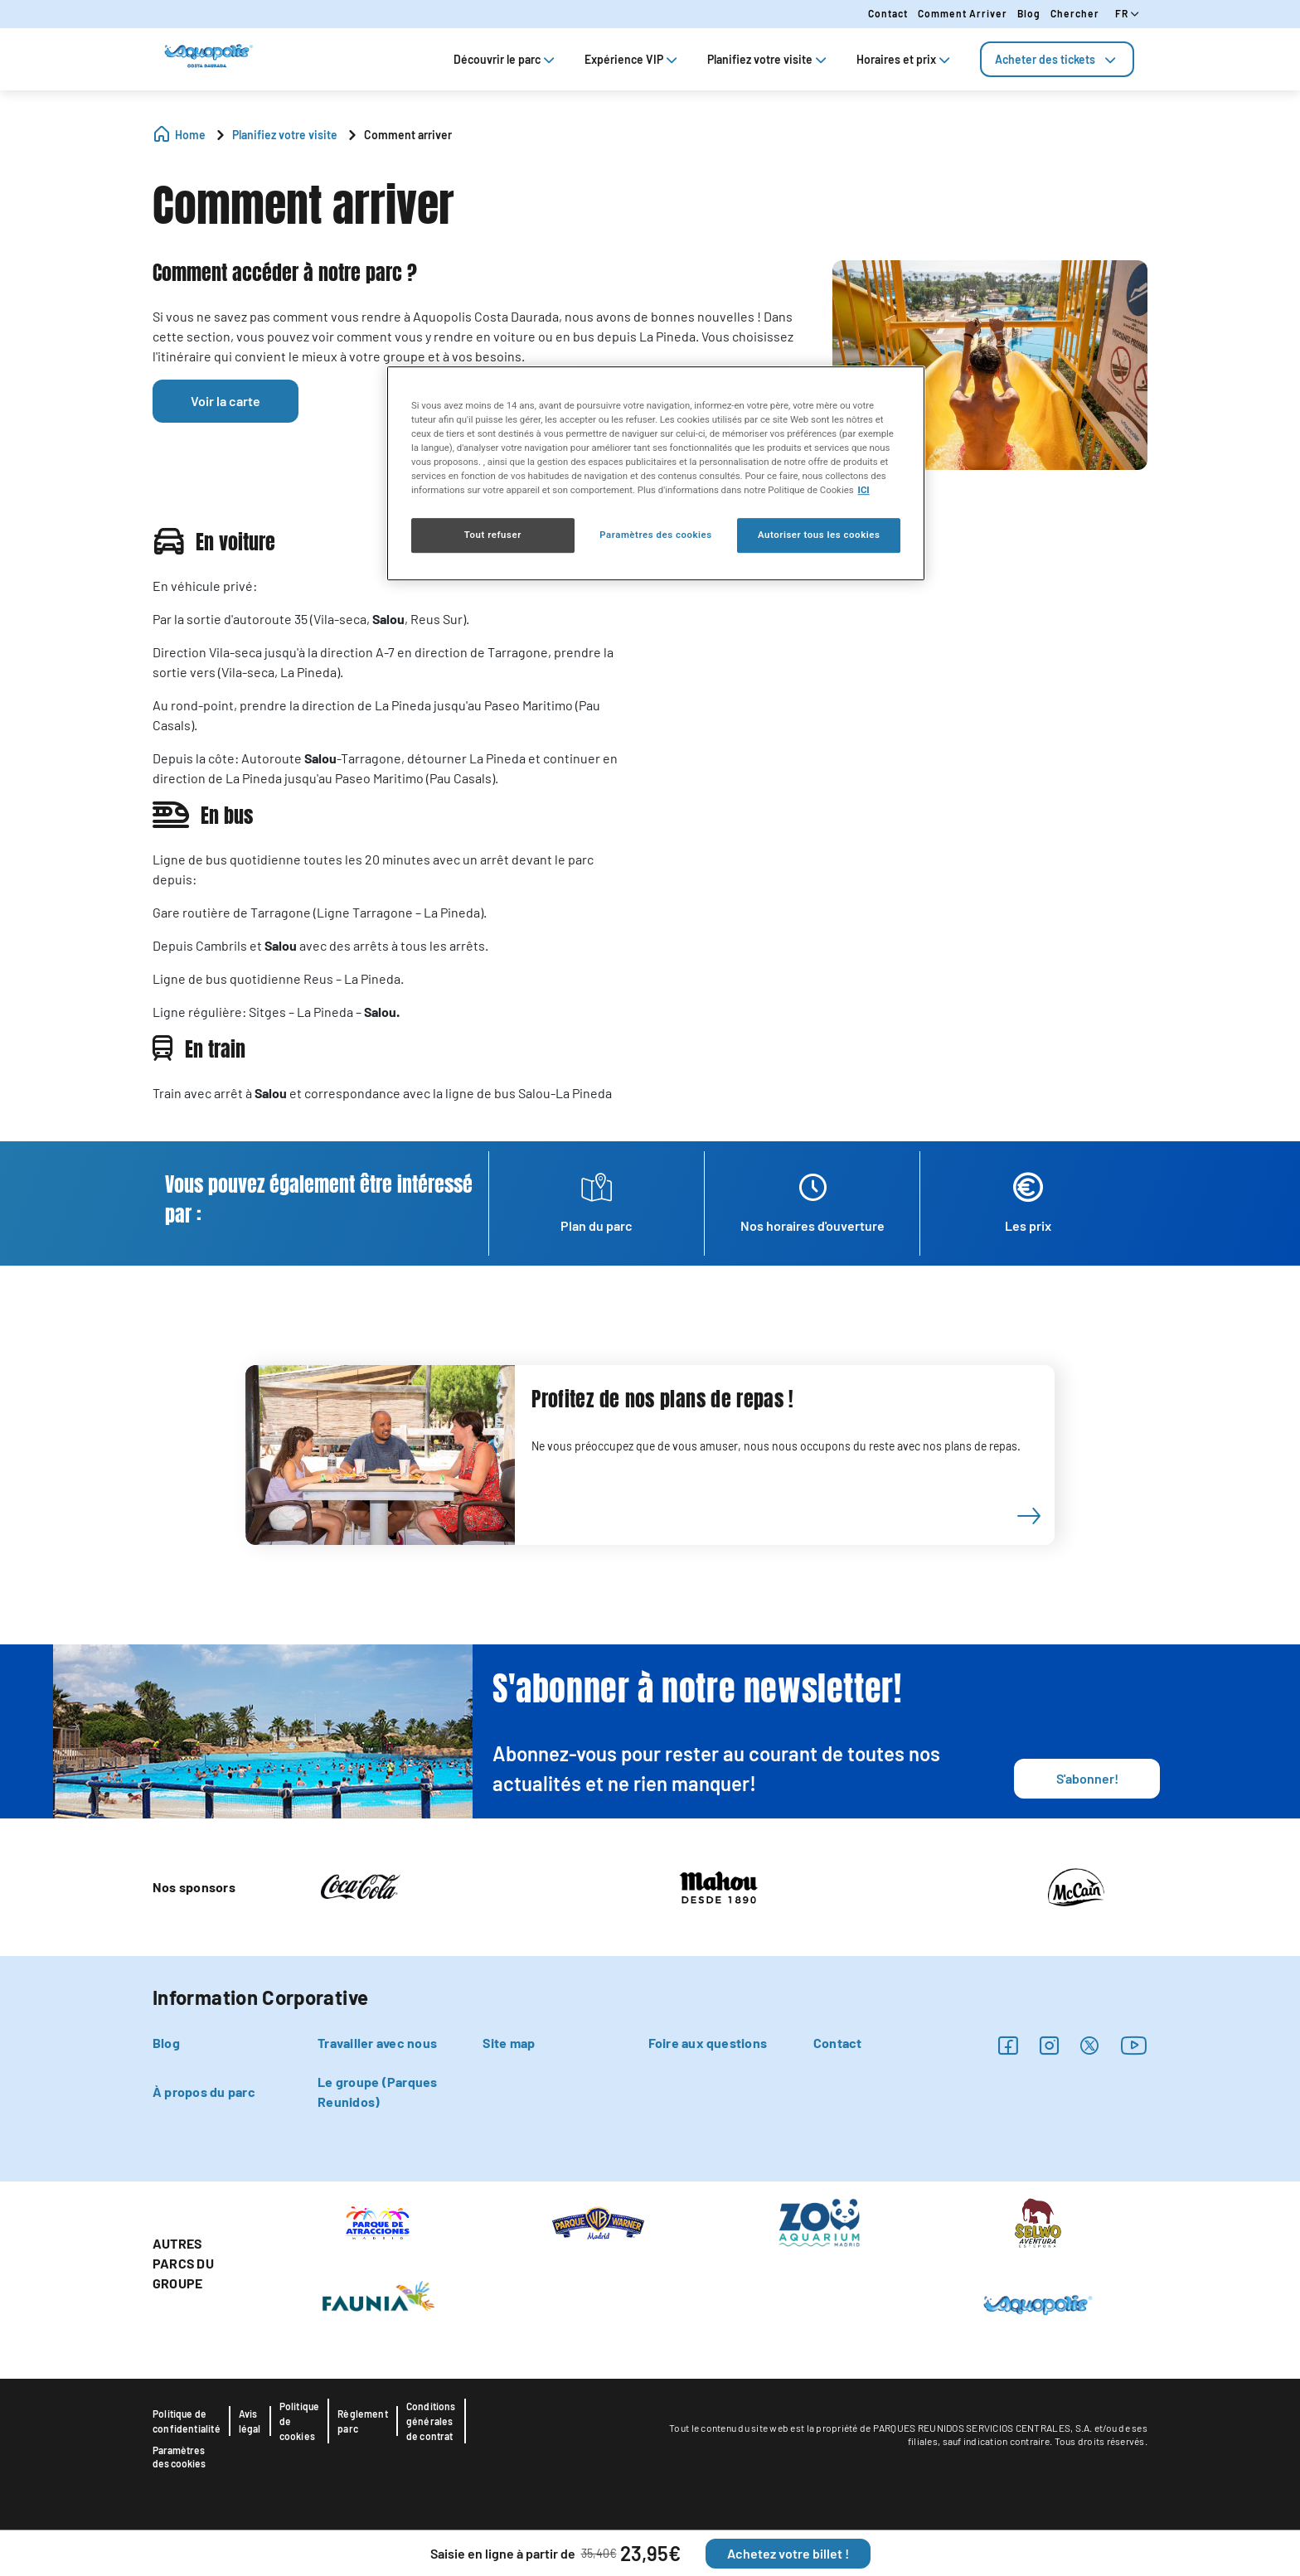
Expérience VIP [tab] (633, 59)
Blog (1028, 13)
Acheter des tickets (1057, 59)
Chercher (1074, 13)
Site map (509, 2043)
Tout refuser (492, 534)
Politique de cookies (299, 2421)
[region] (655, 473)
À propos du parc (204, 2091)
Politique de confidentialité (187, 2421)
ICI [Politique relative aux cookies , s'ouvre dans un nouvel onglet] (864, 490)
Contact (888, 13)
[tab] (1057, 59)
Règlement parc (362, 2421)
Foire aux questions (708, 2043)
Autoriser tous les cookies (819, 534)
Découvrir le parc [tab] (506, 59)
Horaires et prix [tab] (904, 59)
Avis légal (250, 2421)
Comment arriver (962, 13)
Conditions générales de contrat (431, 2421)
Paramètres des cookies (179, 2456)
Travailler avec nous (377, 2043)
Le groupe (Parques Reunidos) (377, 2091)
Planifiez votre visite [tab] (768, 59)
